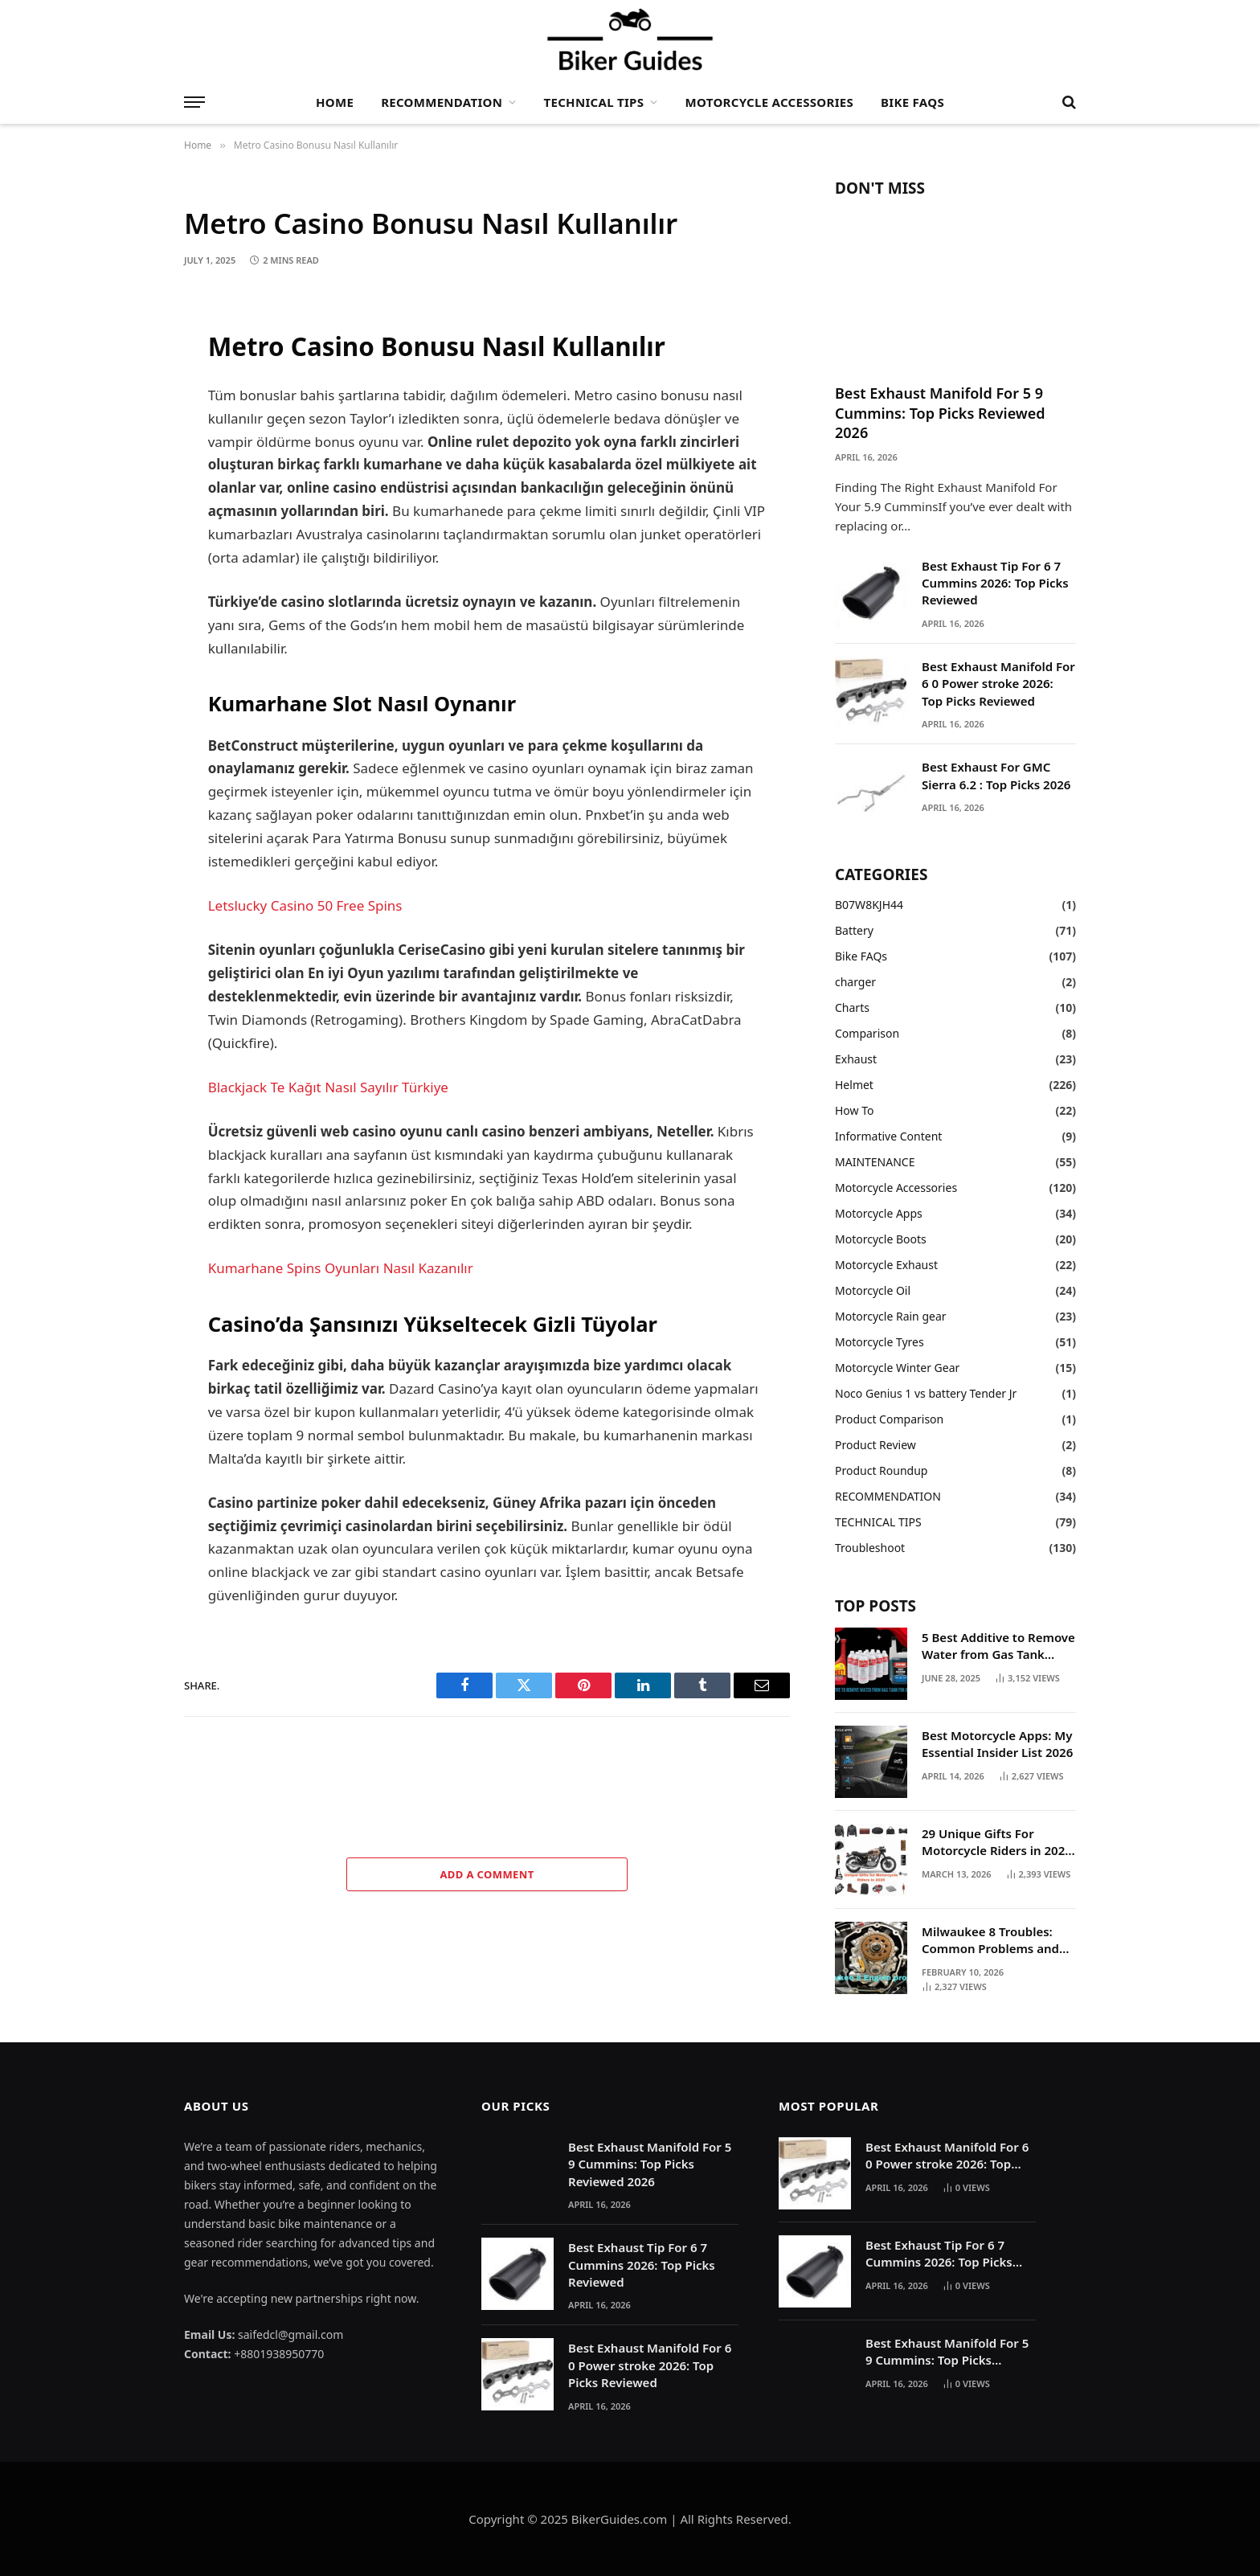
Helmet (854, 1084)
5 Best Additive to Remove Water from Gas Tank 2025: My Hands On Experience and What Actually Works (998, 1646)
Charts (852, 1007)
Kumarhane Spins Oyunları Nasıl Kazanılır (340, 1268)
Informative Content (888, 1136)
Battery (854, 930)
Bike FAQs (912, 102)
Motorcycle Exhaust (886, 1264)
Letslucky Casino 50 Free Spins (305, 905)
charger (855, 981)
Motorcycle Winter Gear (897, 1367)
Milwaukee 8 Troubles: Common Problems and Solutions (990, 1940)
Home (335, 102)
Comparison (867, 1033)
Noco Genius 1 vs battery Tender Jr (926, 1393)
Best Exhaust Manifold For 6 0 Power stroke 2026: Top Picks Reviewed (998, 683)
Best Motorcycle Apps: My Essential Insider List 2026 (997, 1743)
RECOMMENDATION (441, 102)
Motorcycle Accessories (769, 102)
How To (854, 1110)
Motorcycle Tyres (879, 1341)
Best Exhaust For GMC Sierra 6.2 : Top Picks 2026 (996, 775)
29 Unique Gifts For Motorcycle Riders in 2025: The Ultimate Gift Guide (998, 1842)
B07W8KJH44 (869, 904)
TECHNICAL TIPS (594, 102)
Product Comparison (889, 1419)
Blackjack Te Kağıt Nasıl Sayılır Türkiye (328, 1087)
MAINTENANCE (874, 1161)
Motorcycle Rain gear (891, 1316)
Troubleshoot (870, 1547)
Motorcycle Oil (872, 1290)
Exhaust (856, 1059)
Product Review (875, 1444)
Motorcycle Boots (881, 1239)
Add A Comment (487, 1874)
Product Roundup (881, 1470)
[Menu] (194, 102)
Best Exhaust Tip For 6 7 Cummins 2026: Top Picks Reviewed (995, 583)
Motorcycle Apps (878, 1213)
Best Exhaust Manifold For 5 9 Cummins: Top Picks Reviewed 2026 (940, 412)
